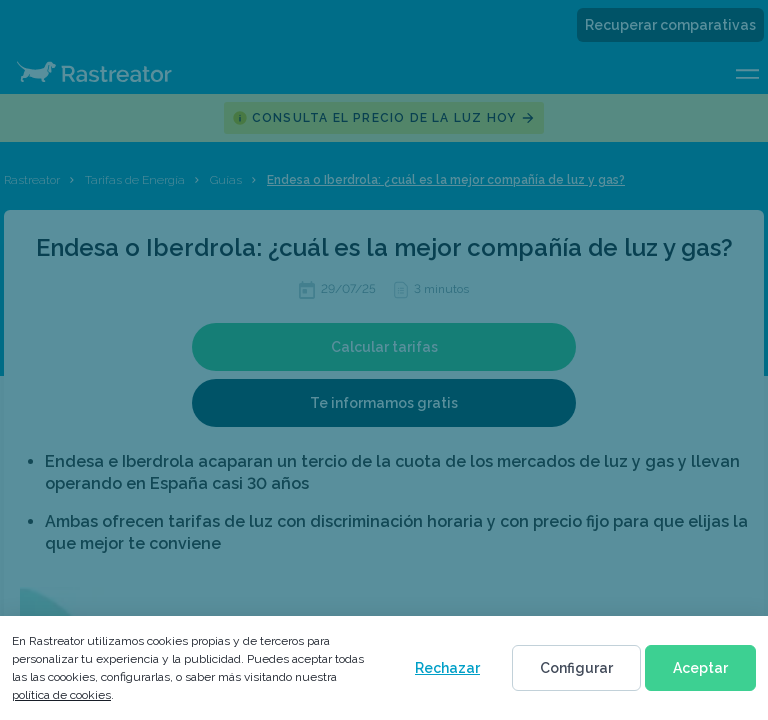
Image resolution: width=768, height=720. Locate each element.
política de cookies (61, 695)
